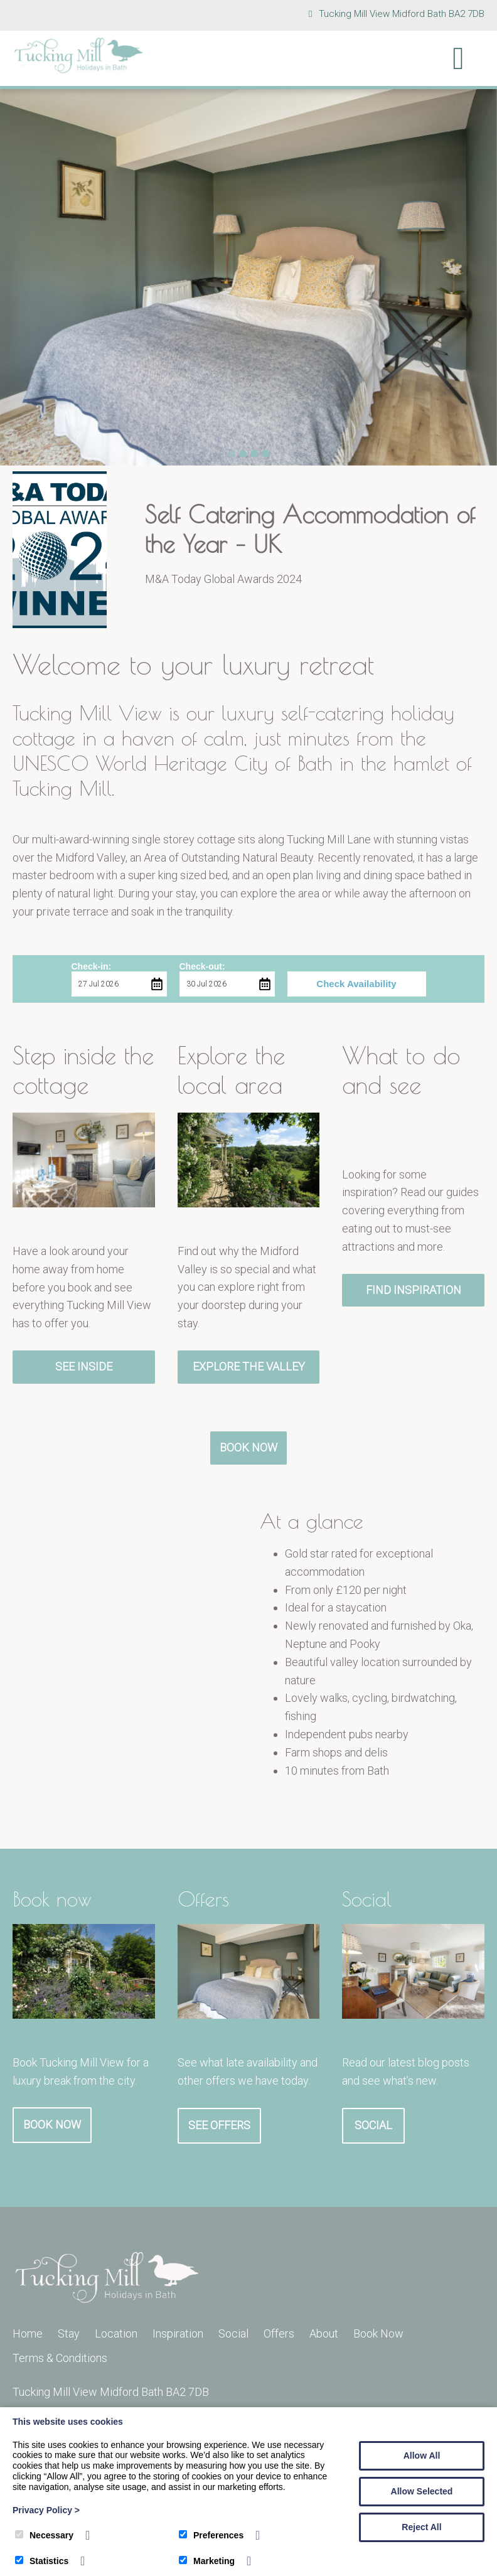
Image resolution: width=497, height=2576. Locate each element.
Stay (69, 2333)
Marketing (207, 2561)
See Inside (83, 1366)
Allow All (422, 2455)
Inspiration (177, 2333)
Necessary (44, 2535)
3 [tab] (254, 453)
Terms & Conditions (60, 2358)
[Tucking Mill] (78, 70)
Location (116, 2333)
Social (373, 2125)
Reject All (421, 2527)
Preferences (211, 2535)
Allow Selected (422, 2491)
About (323, 2333)
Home (28, 2333)
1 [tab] (231, 453)
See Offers (219, 2125)
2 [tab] (243, 453)
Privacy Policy (46, 2510)
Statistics (41, 2561)
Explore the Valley (249, 1366)
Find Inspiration (413, 1289)
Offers (279, 2333)
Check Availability (356, 983)
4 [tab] (265, 453)
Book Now (248, 1447)
